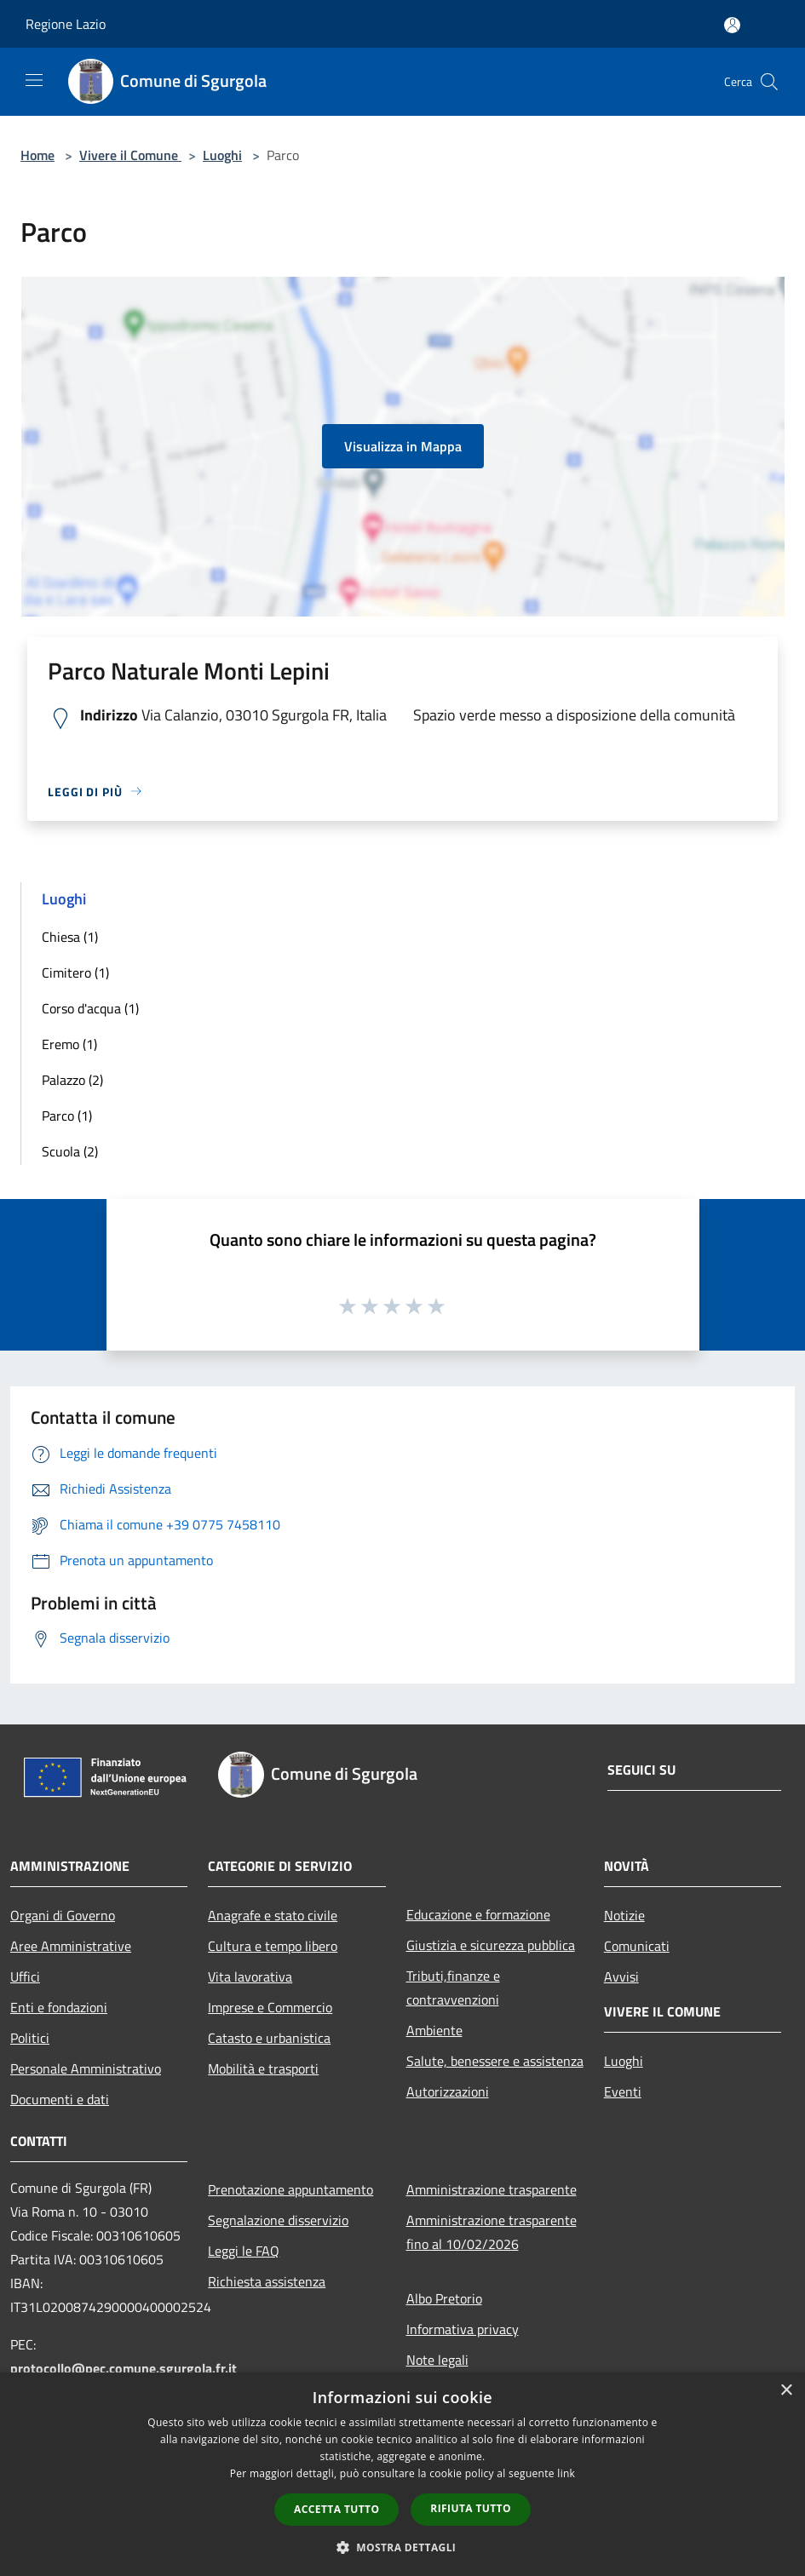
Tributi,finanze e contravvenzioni (453, 1987)
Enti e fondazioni (58, 2007)
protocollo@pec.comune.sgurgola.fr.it (123, 2368)
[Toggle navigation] (34, 80)
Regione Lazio (66, 24)
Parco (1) (67, 1115)
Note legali (437, 2359)
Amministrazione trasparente (491, 2189)
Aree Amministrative (70, 1946)
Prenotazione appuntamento (290, 2189)
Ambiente (434, 2030)
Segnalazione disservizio (278, 2220)
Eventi (622, 2091)
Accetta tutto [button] (336, 2509)
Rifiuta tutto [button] (470, 2508)
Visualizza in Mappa (403, 446)
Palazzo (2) (72, 1080)
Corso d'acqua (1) (90, 1008)
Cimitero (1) (75, 972)
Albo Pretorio (444, 2298)
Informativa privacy (462, 2329)
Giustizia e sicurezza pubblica (490, 1945)
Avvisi (621, 1976)
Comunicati (637, 1946)
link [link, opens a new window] (566, 2473)
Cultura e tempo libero (272, 1946)
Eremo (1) (69, 1044)
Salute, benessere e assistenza (495, 2061)
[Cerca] (769, 82)
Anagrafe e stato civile (272, 1915)
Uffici (25, 1976)
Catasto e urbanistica (269, 2038)
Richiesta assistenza (266, 2281)
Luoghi (222, 155)
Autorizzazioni (447, 2091)
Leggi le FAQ (243, 2250)
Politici (29, 2038)
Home (37, 155)
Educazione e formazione (478, 1914)
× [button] (785, 2390)
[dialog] (402, 2474)
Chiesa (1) (70, 937)
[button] (403, 2547)
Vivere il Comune (130, 155)
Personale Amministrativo (85, 2068)
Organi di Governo (62, 1915)
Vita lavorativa (250, 1976)
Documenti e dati (59, 2099)
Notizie (624, 1915)
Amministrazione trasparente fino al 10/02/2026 (491, 2232)
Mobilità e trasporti (263, 2068)
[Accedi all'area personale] (732, 25)
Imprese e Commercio (270, 2007)
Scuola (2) (70, 1151)
